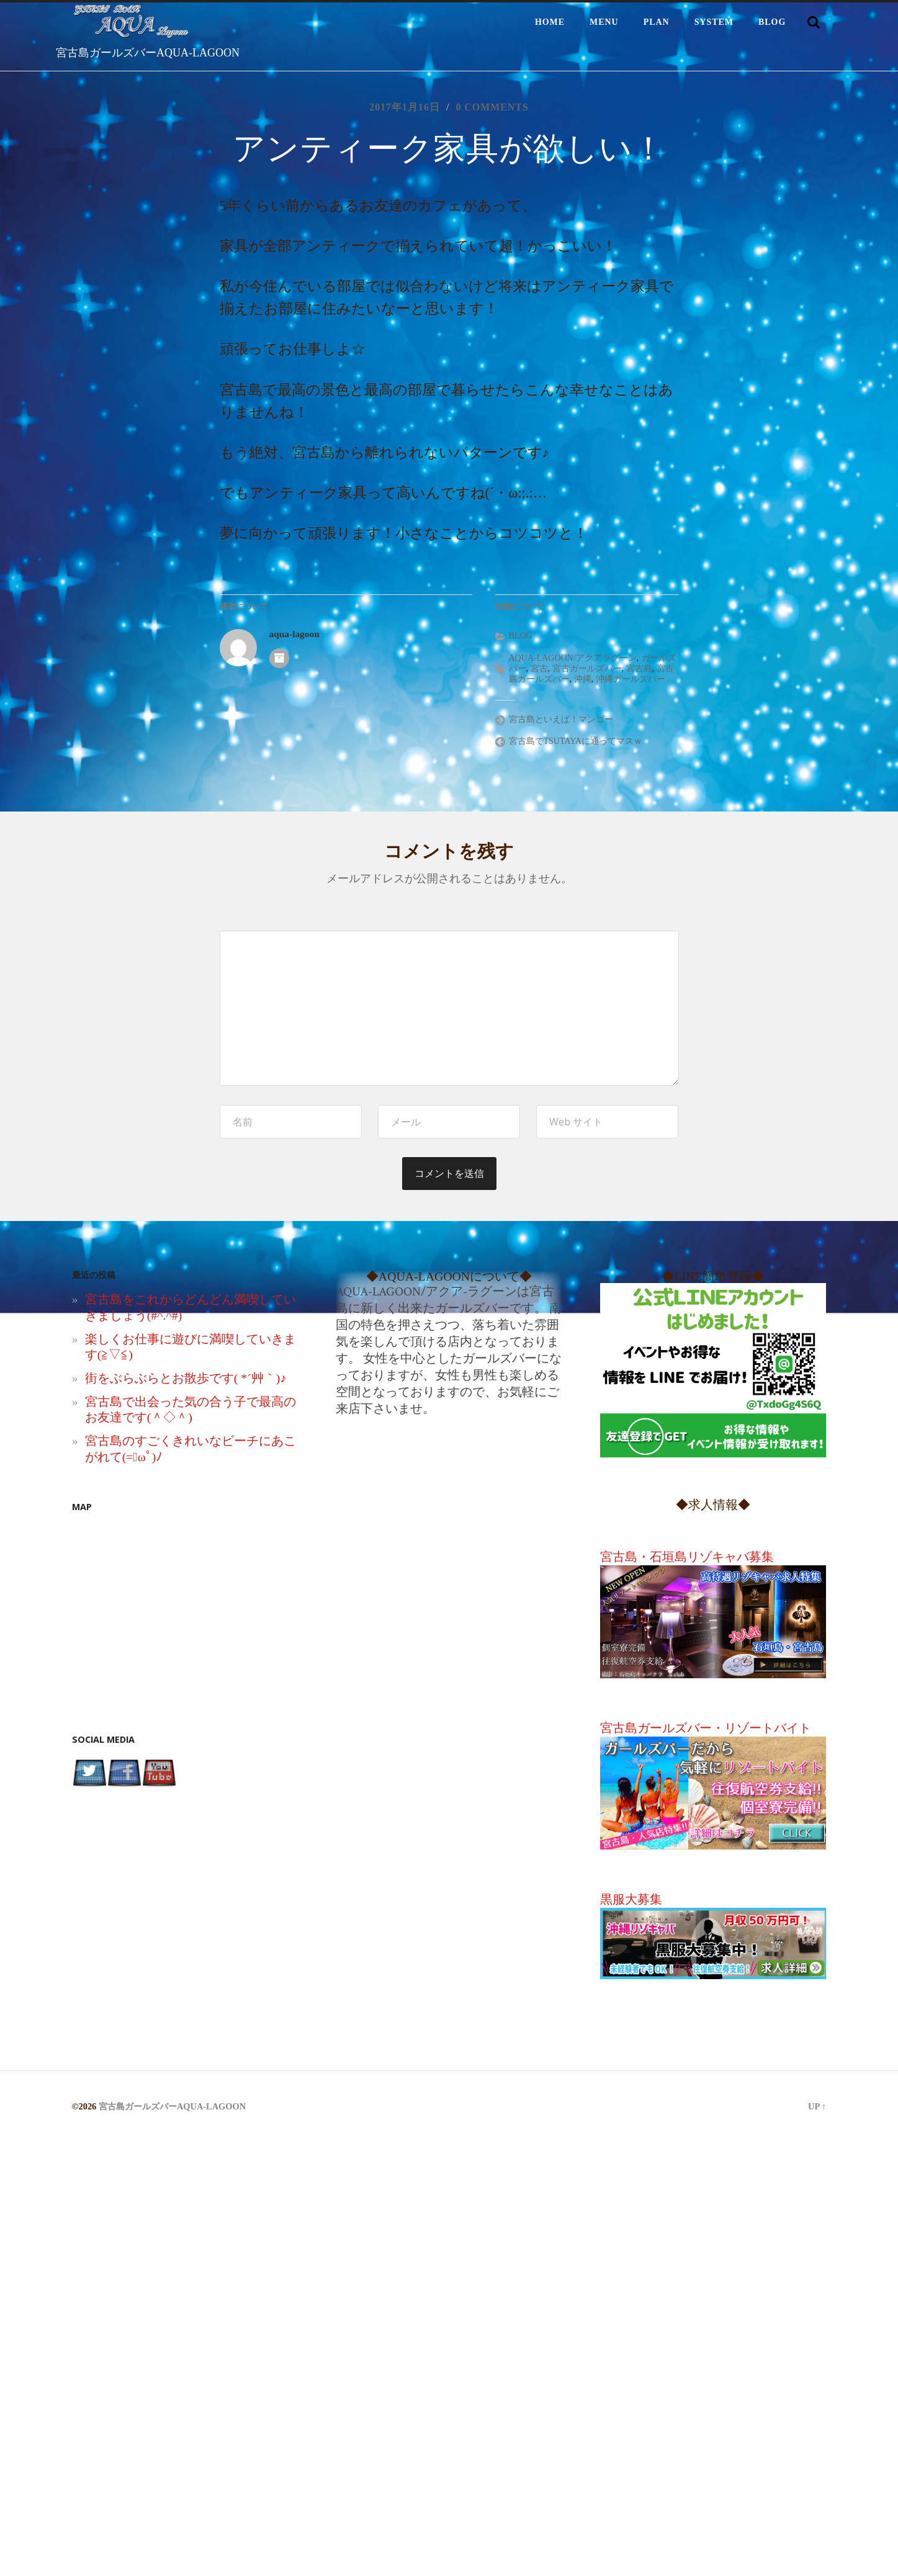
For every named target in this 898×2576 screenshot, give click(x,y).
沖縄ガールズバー (630, 679)
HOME (550, 22)
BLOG (772, 22)
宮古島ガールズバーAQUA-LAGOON (148, 53)
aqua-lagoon (294, 635)
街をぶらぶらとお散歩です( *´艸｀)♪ (186, 1379)
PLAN (657, 22)
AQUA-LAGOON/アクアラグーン (573, 659)
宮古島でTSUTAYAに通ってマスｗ (575, 742)
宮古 (539, 669)
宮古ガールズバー (587, 669)
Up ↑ (817, 2108)
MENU (604, 22)
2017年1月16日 (404, 107)
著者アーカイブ (279, 659)
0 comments (492, 107)
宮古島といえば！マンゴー (561, 720)
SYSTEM (714, 22)
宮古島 (639, 669)
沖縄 (582, 679)
